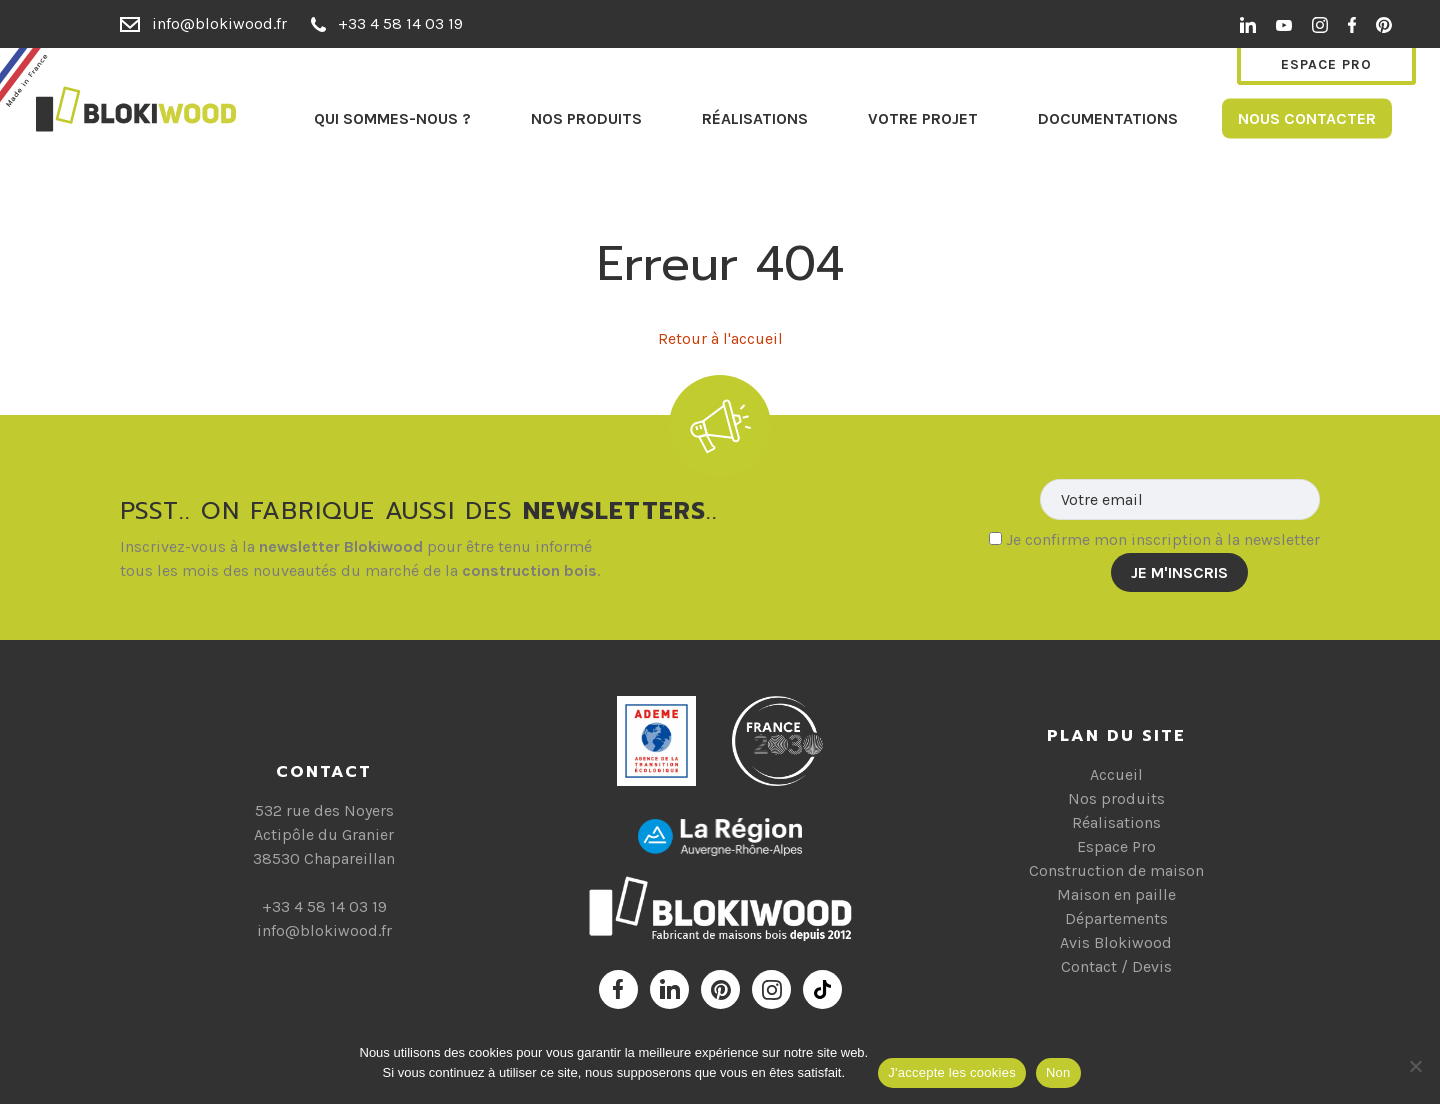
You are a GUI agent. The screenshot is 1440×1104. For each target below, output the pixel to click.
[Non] (1415, 1066)
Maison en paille (1116, 894)
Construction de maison (1116, 870)
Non (1058, 1072)
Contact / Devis (1116, 966)
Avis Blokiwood (1116, 942)
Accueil (1116, 774)
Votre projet (923, 117)
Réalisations (755, 117)
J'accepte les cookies (952, 1072)
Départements (1116, 918)
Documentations (1108, 117)
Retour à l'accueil (720, 338)
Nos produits (586, 117)
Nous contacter (1307, 117)
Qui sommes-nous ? (392, 117)
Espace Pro (1326, 64)
